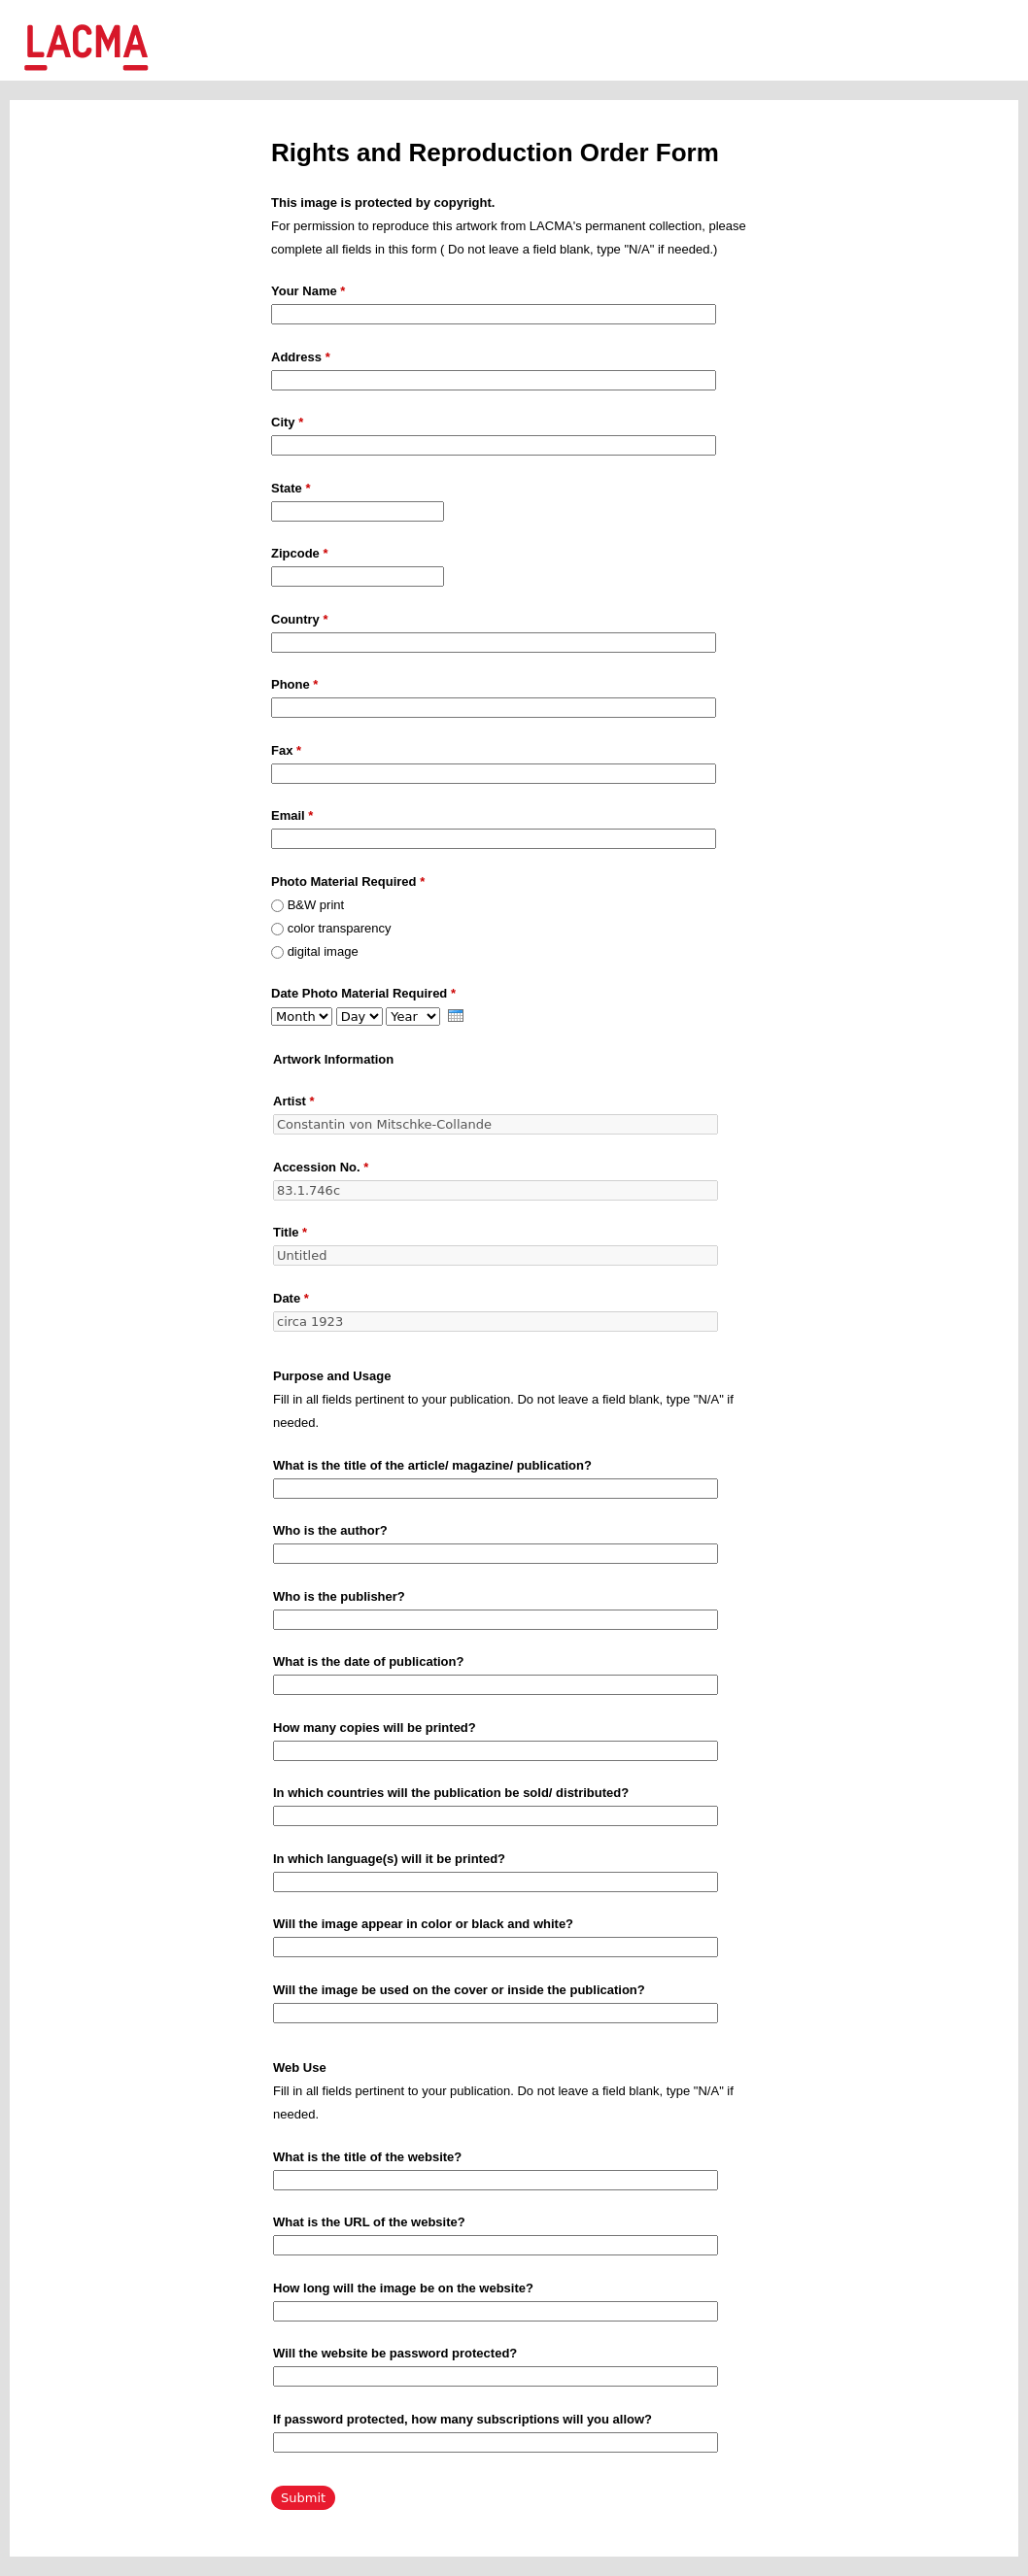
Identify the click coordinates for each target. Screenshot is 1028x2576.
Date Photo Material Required (363, 993)
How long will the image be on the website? (403, 2288)
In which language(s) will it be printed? (389, 1858)
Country (299, 619)
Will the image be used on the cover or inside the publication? (459, 1990)
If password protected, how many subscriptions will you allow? (462, 2419)
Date (291, 1298)
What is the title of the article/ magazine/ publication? (432, 1465)
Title (290, 1232)
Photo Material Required (348, 881)
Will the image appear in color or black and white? (423, 1923)
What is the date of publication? (368, 1661)
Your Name (308, 291)
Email (292, 815)
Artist (294, 1101)
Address (300, 357)
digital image (323, 951)
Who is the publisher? (339, 1596)
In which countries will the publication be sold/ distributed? (451, 1792)
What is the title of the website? (367, 2157)
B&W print (316, 905)
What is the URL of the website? (369, 2222)
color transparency (340, 928)
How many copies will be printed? (374, 1727)
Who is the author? (330, 1530)
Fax (286, 750)
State (290, 488)
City (287, 422)
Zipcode (299, 553)
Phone (294, 684)
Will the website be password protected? (395, 2353)
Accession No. (320, 1167)
